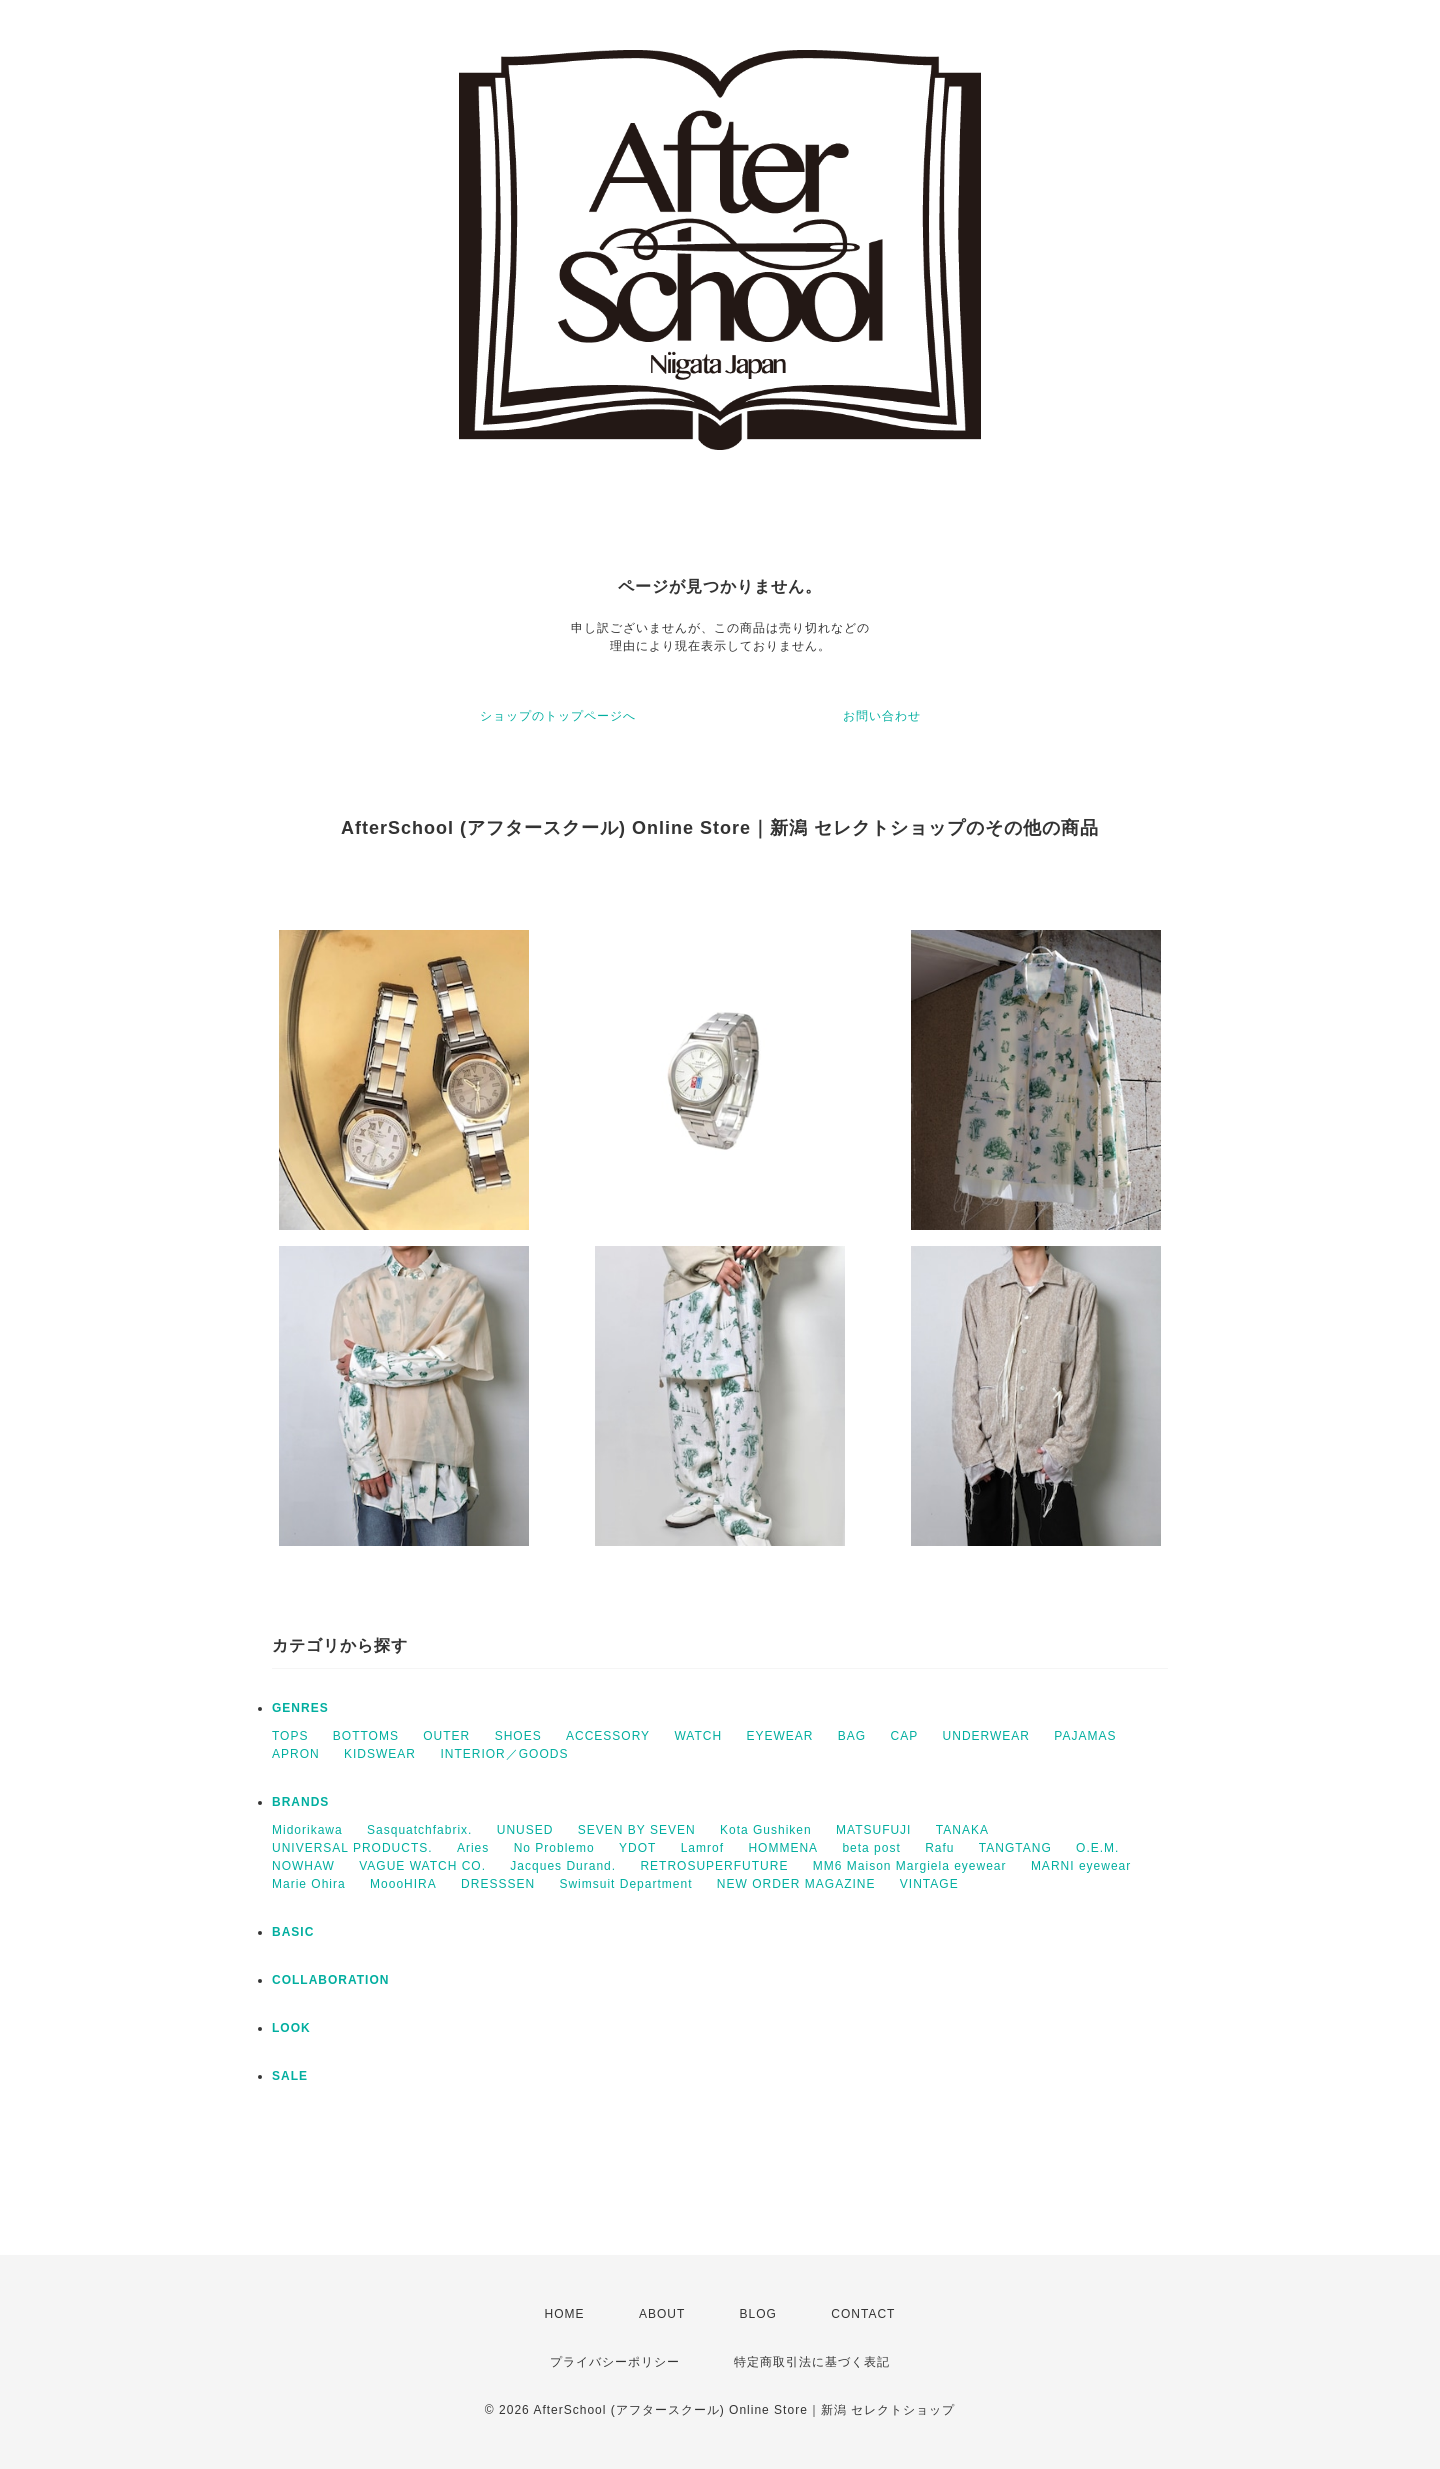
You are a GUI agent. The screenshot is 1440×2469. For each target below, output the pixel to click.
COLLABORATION (330, 1980)
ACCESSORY (608, 1736)
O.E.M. (1097, 1848)
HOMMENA (783, 1848)
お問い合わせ (882, 716)
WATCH (698, 1736)
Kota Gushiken (766, 1830)
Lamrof (702, 1848)
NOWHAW (303, 1866)
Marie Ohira (309, 1884)
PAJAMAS (1085, 1736)
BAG (852, 1736)
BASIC (293, 1932)
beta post (871, 1848)
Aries (473, 1848)
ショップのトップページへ (558, 716)
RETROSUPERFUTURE (714, 1866)
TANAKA (962, 1830)
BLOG (758, 2314)
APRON (296, 1754)
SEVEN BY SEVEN (637, 1830)
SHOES (518, 1736)
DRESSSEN (498, 1884)
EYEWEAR (779, 1736)
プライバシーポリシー (615, 2362)
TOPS (290, 1736)
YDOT (637, 1848)
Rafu (939, 1848)
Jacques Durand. (563, 1866)
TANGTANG (1015, 1848)
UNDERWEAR (986, 1736)
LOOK (291, 2028)
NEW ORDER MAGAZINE (796, 1884)
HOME (565, 2314)
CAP (905, 1736)
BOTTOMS (366, 1736)
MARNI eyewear (1081, 1866)
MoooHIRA (403, 1884)
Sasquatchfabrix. (419, 1830)
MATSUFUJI (873, 1830)
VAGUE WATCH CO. (422, 1866)
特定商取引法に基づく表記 (812, 2362)
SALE (290, 2076)
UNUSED (525, 1830)
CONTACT (863, 2314)
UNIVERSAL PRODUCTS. (352, 1848)
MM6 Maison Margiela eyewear (910, 1866)
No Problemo (554, 1848)
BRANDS (300, 1802)
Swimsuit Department (625, 1884)
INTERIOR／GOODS (504, 1754)
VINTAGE (929, 1884)
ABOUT (662, 2314)
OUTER (446, 1736)
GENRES (300, 1708)
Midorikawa (307, 1830)
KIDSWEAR (380, 1754)
